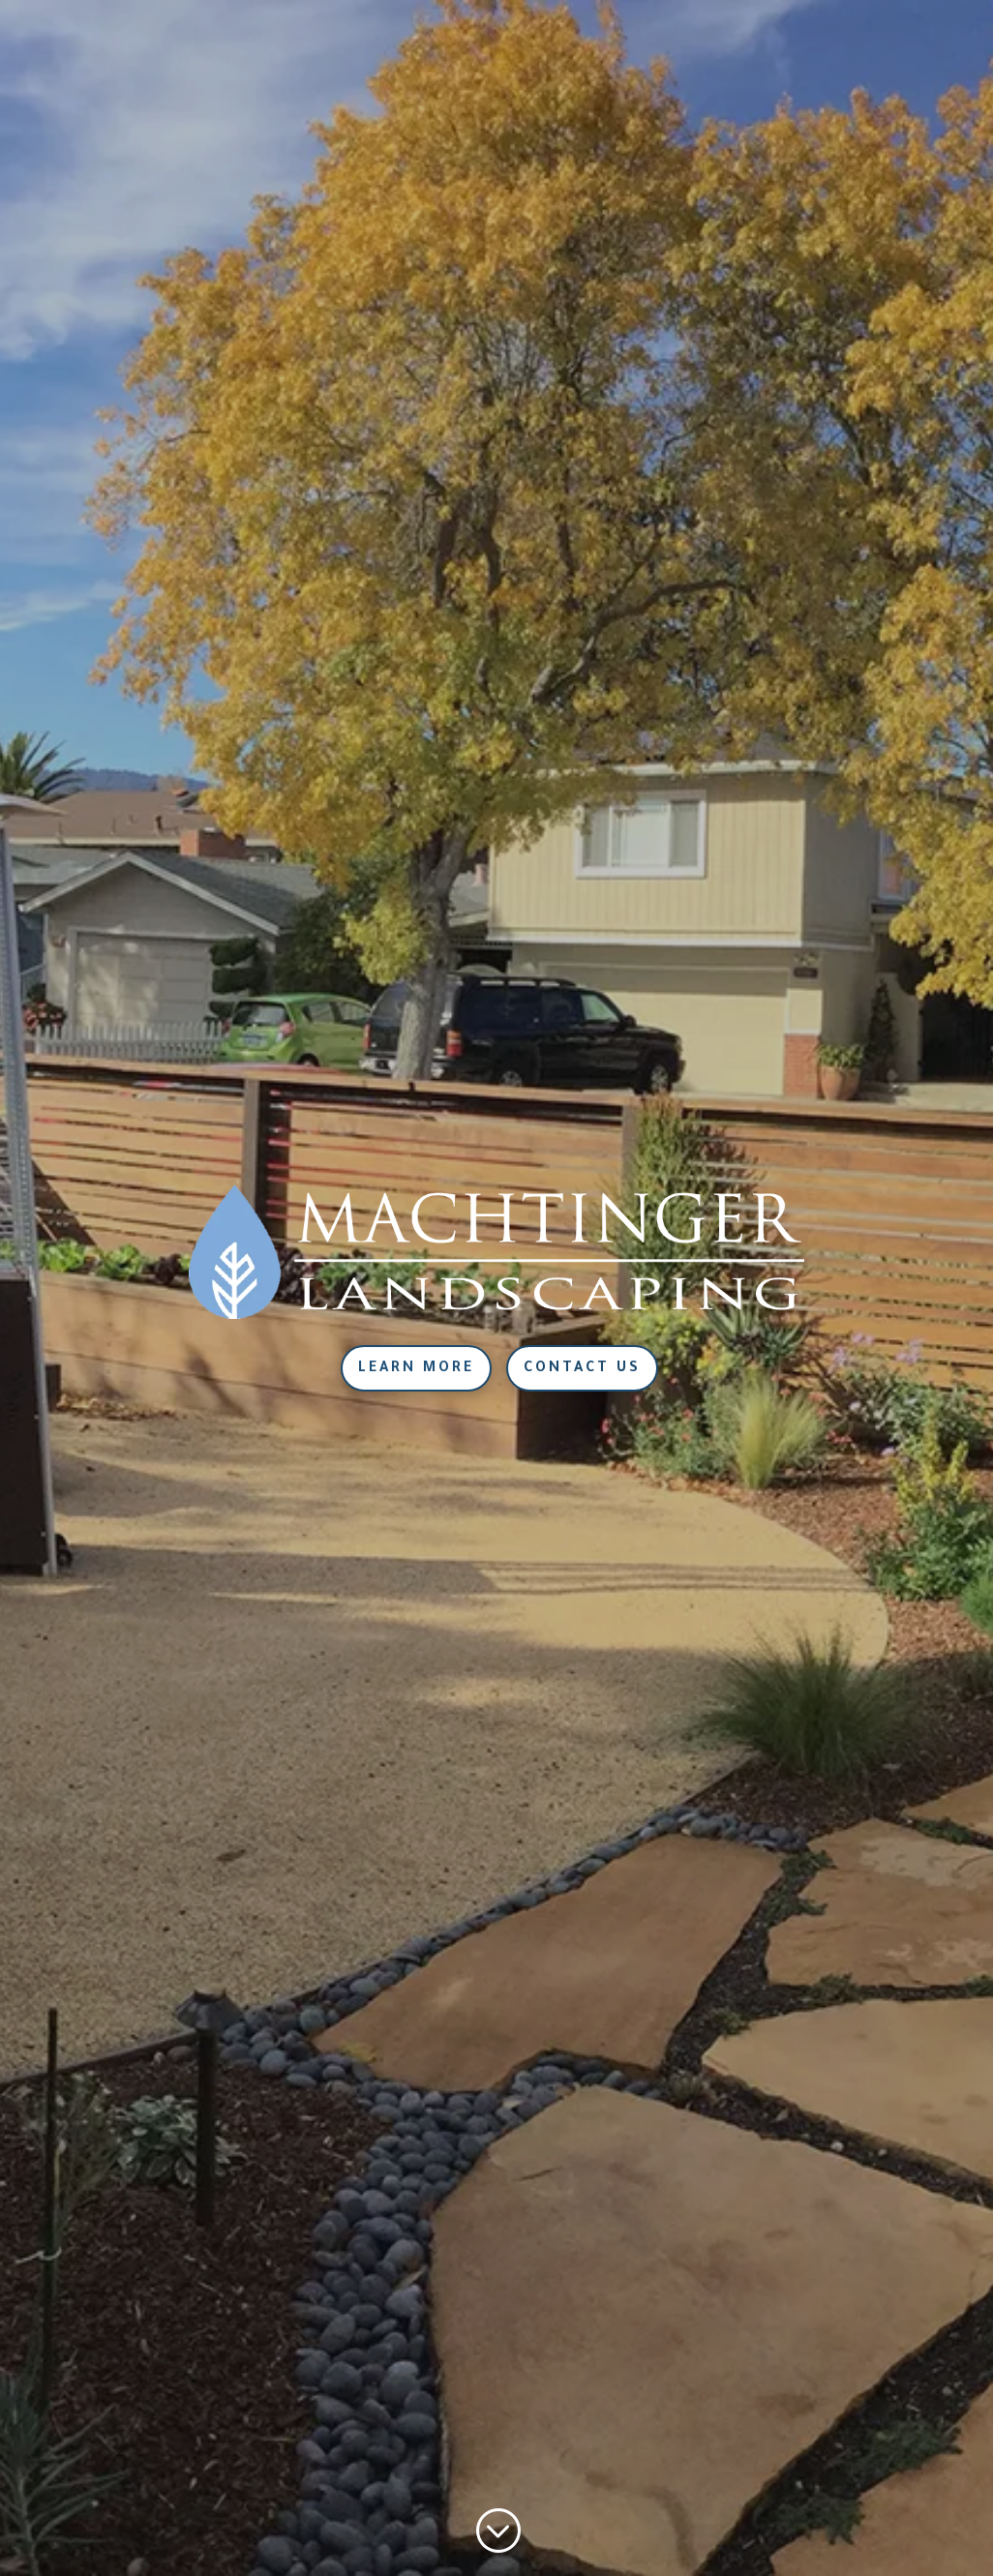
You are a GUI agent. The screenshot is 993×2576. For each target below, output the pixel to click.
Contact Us (582, 1369)
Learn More (416, 1369)
